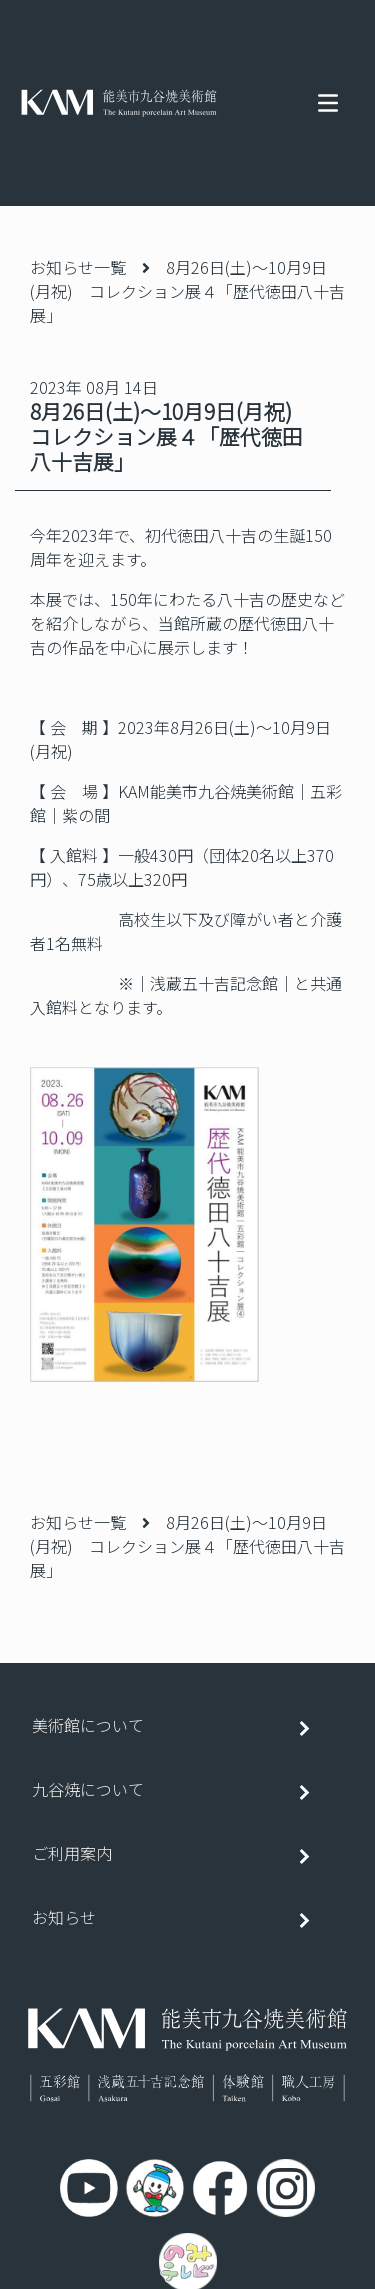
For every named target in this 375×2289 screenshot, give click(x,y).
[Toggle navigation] (328, 103)
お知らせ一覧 (78, 267)
